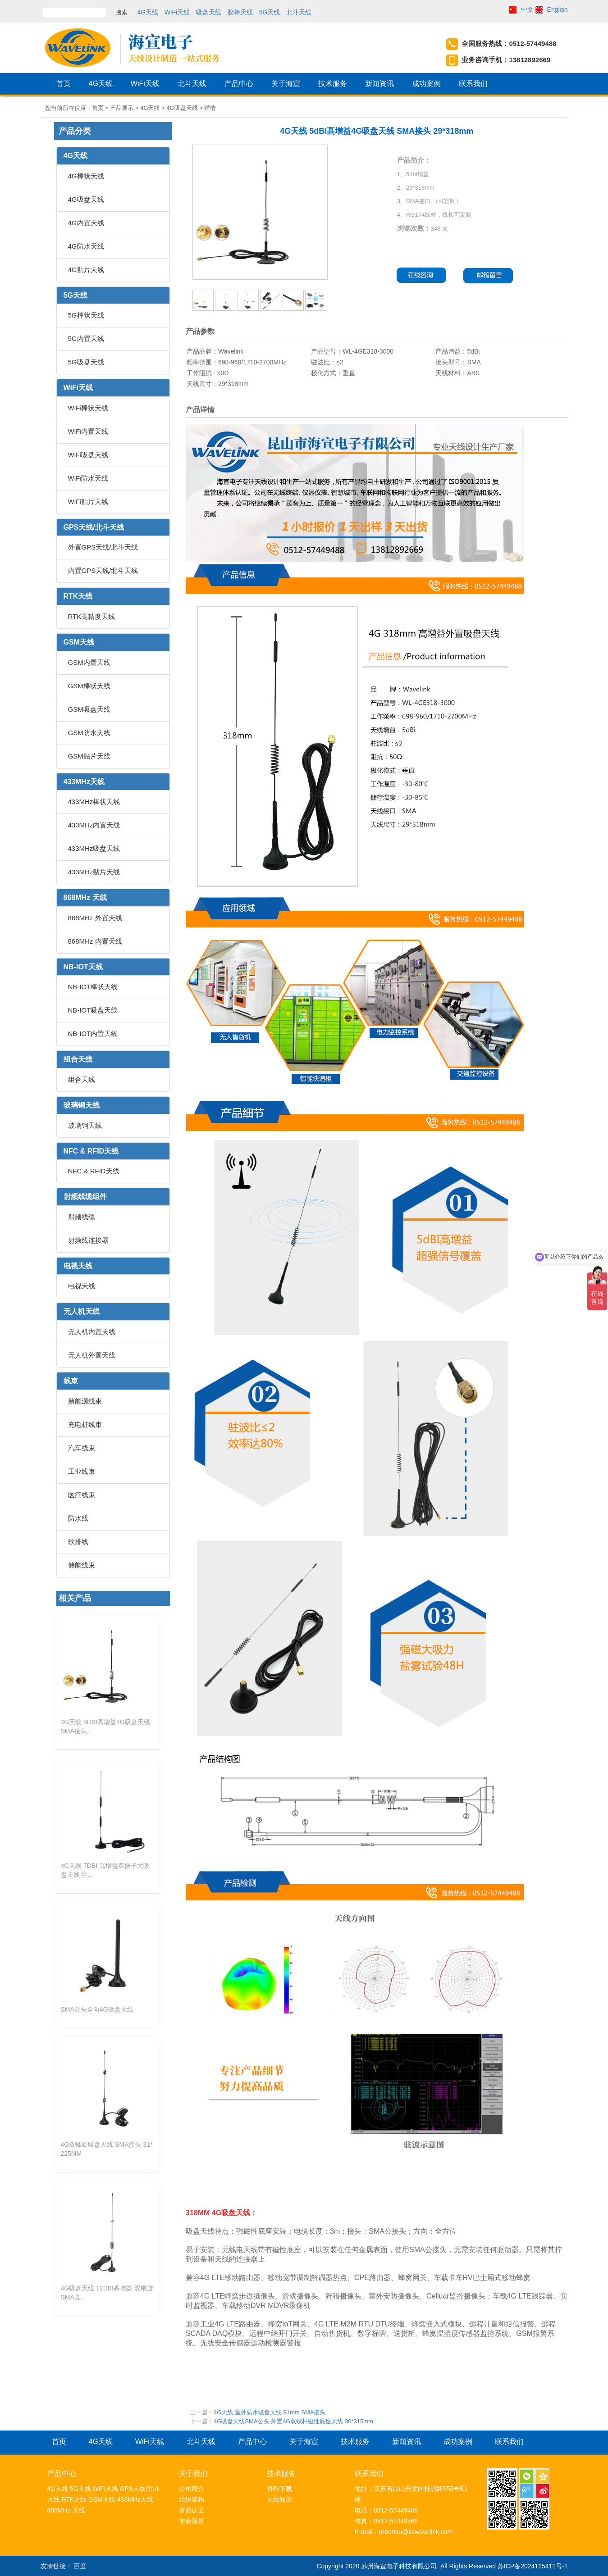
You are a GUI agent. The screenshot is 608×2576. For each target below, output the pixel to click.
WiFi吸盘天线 (88, 455)
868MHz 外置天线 (95, 918)
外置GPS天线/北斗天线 (103, 547)
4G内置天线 (86, 223)
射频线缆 (81, 1217)
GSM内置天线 (89, 662)
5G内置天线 (86, 338)
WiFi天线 (177, 12)
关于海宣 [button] (285, 87)
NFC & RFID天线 (91, 1151)
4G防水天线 (86, 246)
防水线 (78, 1518)
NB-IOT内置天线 (93, 1033)
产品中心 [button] (238, 87)
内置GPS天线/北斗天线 (103, 570)
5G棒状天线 (86, 315)
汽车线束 (81, 1448)
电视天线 (78, 1266)
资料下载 (279, 2488)
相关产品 (75, 1598)
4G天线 (148, 12)
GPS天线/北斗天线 (94, 527)
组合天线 (78, 1059)
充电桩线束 (85, 1424)
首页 (63, 87)
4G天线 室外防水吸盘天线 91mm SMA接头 (269, 2412)
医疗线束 (81, 1495)
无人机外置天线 (91, 1355)
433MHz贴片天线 (94, 872)
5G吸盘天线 (86, 362)
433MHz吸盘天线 (94, 848)
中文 (527, 9)
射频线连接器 (88, 1240)
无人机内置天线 (91, 1332)
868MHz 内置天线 (95, 941)
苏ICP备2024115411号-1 (533, 2566)
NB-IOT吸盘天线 (93, 1010)
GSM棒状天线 (89, 686)
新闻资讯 (379, 87)
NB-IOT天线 (83, 967)
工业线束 (81, 1471)
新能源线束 (85, 1401)
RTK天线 (78, 596)
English (557, 9)
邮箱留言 (491, 275)
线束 (71, 1381)
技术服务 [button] (332, 87)
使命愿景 (191, 2521)
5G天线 (269, 12)
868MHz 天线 (85, 897)
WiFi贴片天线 (88, 501)
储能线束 (81, 1565)
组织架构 (191, 2499)
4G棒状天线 (86, 176)
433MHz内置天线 (94, 825)
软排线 (78, 1541)
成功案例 (426, 87)
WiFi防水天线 (88, 478)
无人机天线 (82, 1311)
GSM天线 (79, 642)
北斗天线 (298, 12)
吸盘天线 (208, 12)
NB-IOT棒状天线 (93, 986)
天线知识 (279, 2499)
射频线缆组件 (85, 1196)
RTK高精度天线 (91, 616)
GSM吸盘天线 (89, 709)
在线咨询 (422, 275)
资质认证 (191, 2510)
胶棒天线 (240, 12)
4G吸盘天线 (86, 199)
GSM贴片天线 (89, 756)
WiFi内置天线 (88, 431)
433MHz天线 (84, 782)
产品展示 (121, 107)
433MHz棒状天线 (94, 801)
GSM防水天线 (89, 732)
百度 (79, 2566)
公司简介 (191, 2488)
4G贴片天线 (86, 269)
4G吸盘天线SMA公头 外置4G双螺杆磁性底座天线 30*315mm (293, 2421)
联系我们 (473, 87)
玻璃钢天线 (82, 1105)
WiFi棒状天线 (88, 408)
